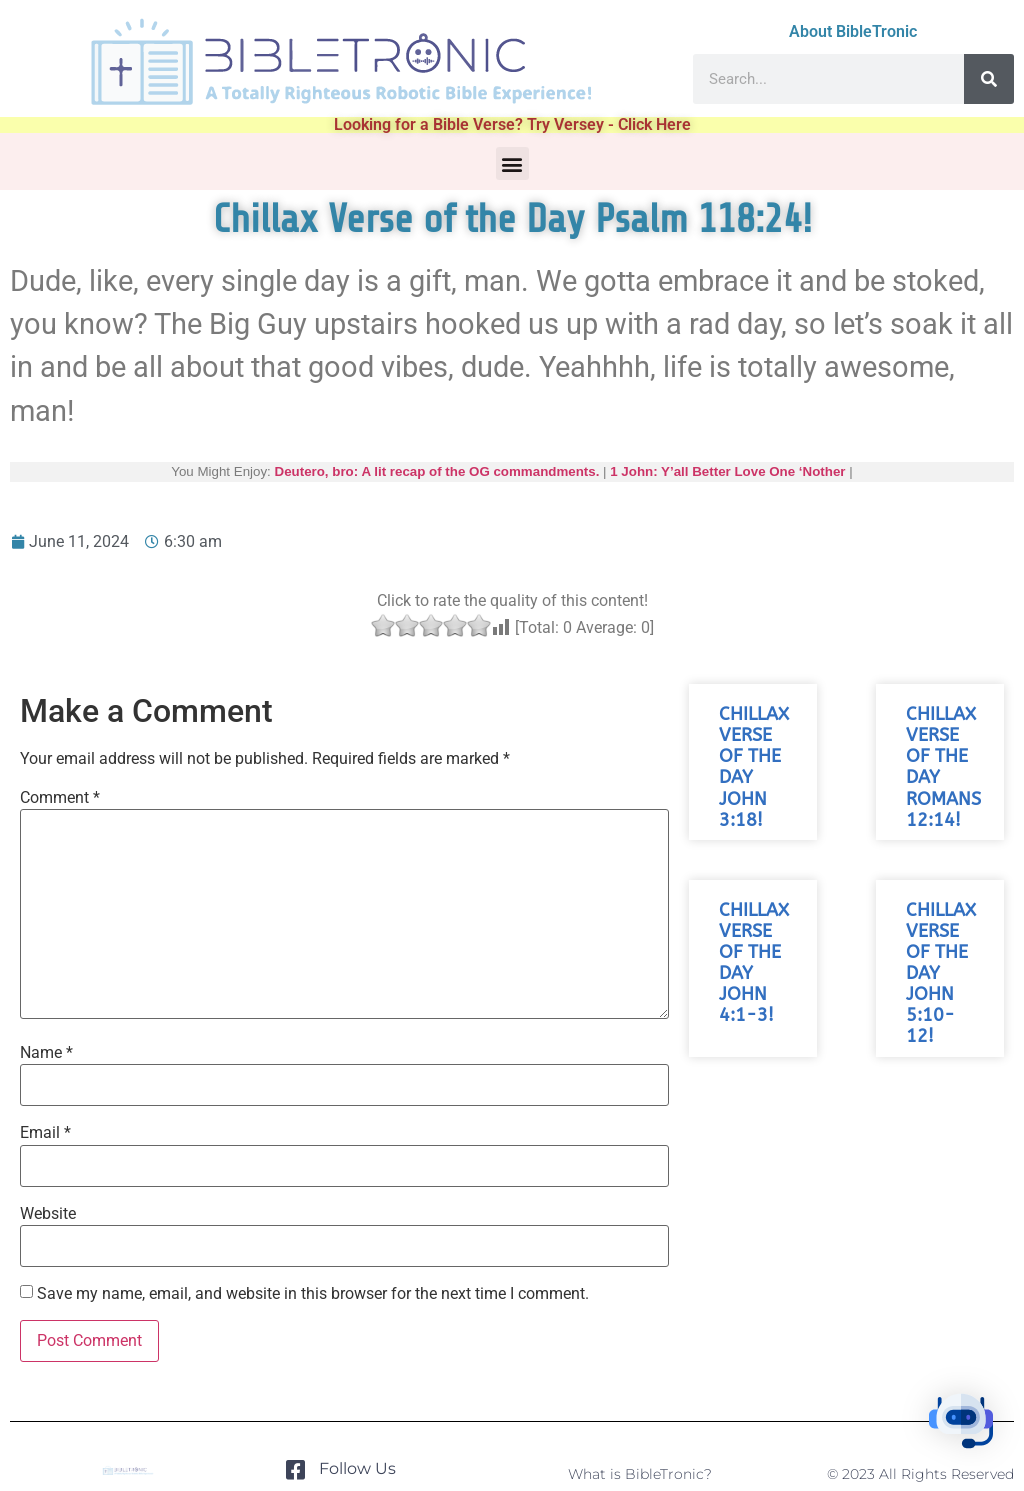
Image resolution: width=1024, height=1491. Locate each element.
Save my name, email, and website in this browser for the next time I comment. (313, 1294)
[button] (512, 163)
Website (48, 1214)
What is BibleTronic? (640, 1474)
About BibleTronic (853, 31)
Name (46, 1053)
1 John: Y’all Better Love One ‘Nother (727, 471)
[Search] (989, 79)
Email (45, 1133)
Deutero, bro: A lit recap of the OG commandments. (437, 471)
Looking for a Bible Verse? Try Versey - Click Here (512, 124)
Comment (60, 798)
